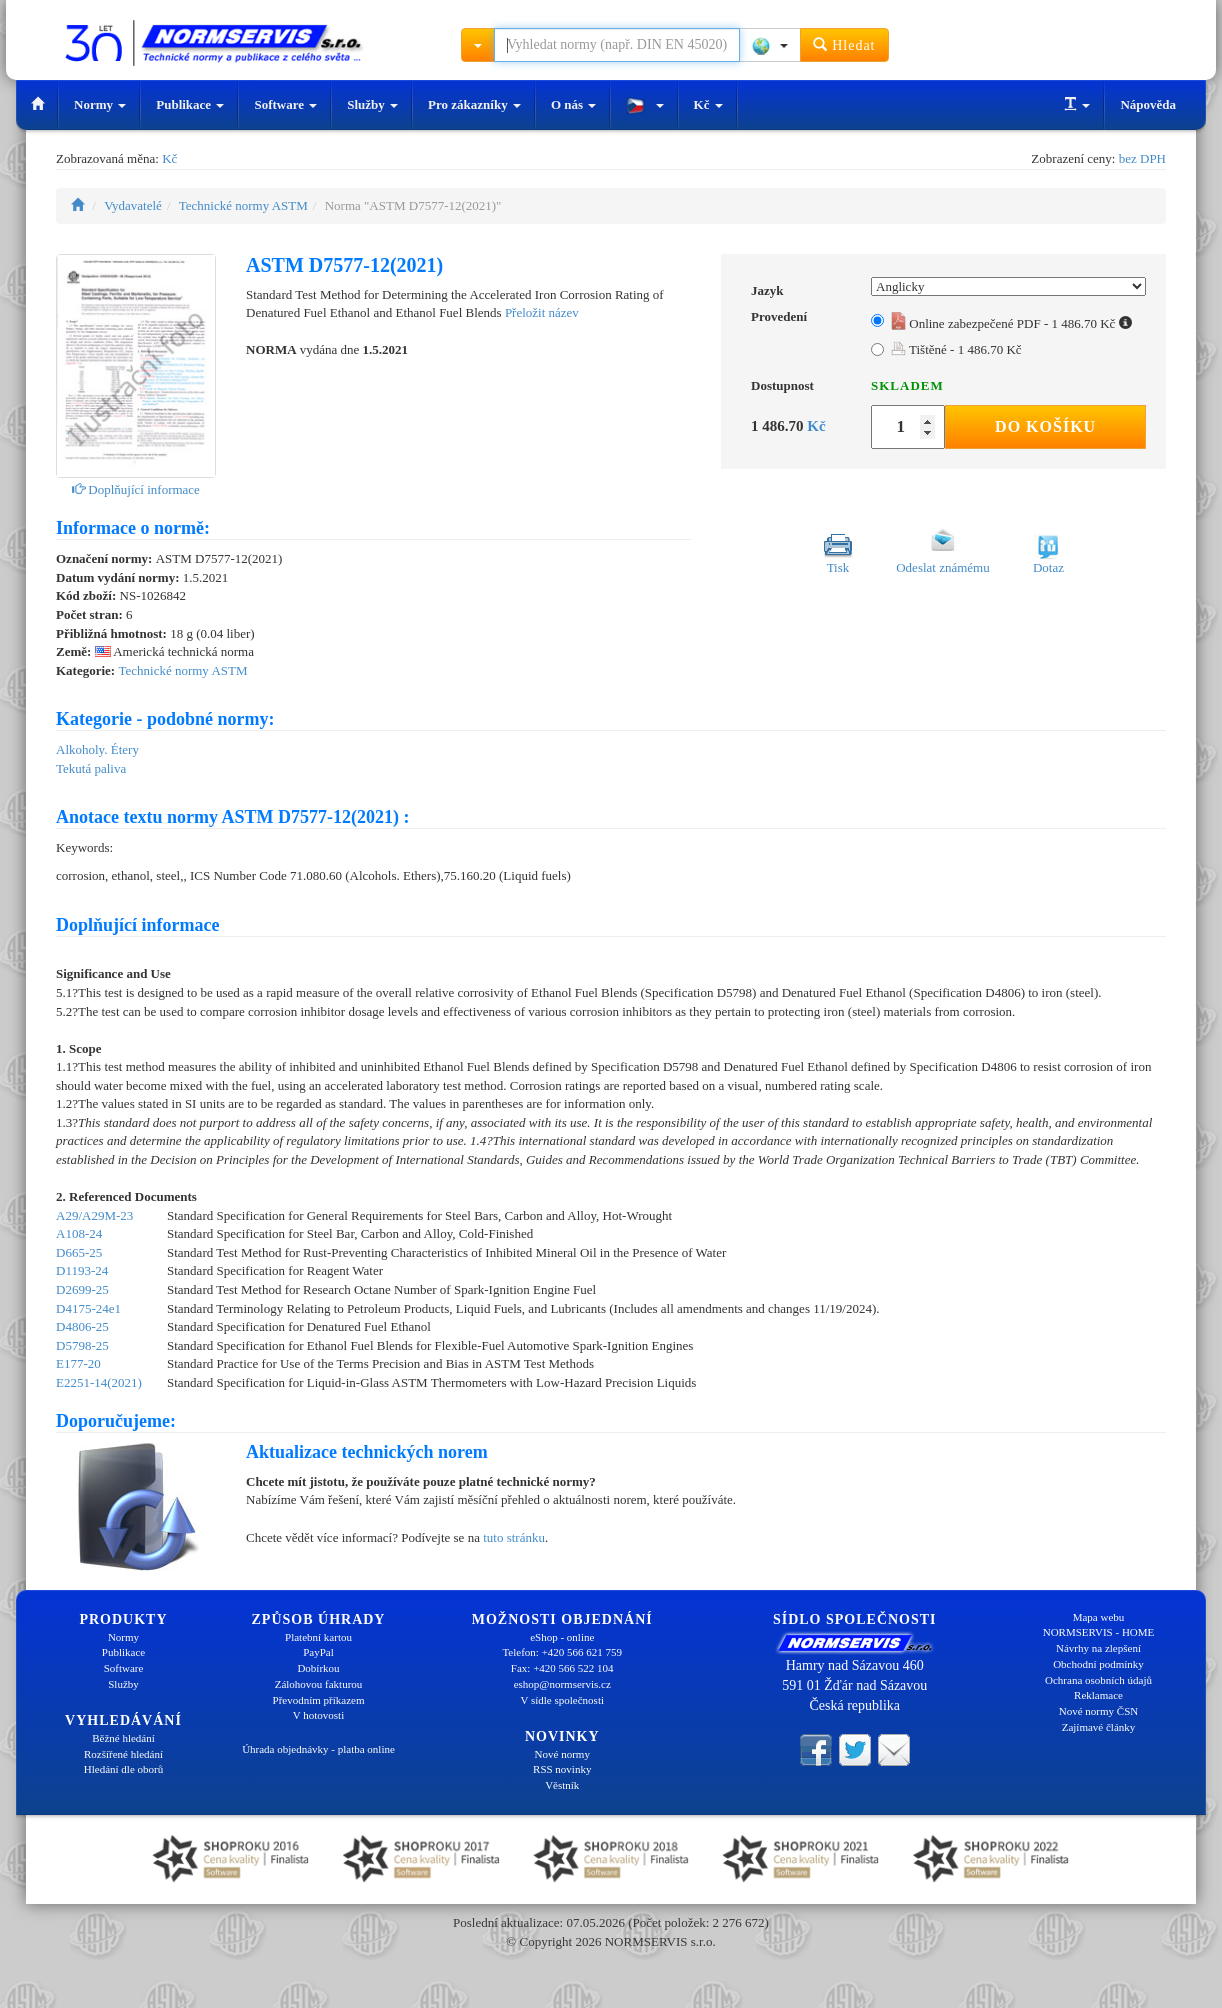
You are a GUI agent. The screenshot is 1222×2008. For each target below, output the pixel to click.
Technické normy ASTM (243, 205)
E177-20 (78, 1363)
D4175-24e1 (88, 1308)
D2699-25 (82, 1289)
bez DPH (1142, 158)
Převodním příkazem (319, 1700)
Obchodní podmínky (1098, 1664)
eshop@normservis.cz (562, 1684)
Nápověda (1148, 104)
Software (285, 104)
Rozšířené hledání (123, 1754)
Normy (100, 104)
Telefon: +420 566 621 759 (562, 1652)
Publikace (190, 104)
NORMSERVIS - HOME (1099, 1632)
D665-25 (79, 1252)
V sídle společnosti (562, 1700)
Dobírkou (318, 1668)
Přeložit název (542, 312)
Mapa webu (1099, 1617)
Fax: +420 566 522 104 (562, 1668)
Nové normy (562, 1754)
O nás (573, 104)
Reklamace (1098, 1695)
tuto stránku (514, 1537)
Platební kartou (318, 1637)
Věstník (562, 1785)
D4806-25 (82, 1326)
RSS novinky (562, 1769)
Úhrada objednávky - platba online (318, 1749)
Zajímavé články (1099, 1727)
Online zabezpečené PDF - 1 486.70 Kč (1011, 323)
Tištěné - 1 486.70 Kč (956, 349)
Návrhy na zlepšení (1098, 1648)
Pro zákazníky (474, 104)
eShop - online (562, 1637)
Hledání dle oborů (123, 1769)
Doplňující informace (136, 489)
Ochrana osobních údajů (1098, 1680)
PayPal (318, 1652)
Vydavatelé (133, 205)
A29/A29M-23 (94, 1215)
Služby (372, 104)
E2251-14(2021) (99, 1382)
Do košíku (1045, 426)
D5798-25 (82, 1345)
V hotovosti (318, 1715)
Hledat (844, 44)
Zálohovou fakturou (319, 1684)
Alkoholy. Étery (97, 749)
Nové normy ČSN (1098, 1711)
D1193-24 (82, 1270)
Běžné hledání (123, 1738)
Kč (708, 104)
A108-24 (79, 1233)
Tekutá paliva (91, 768)
